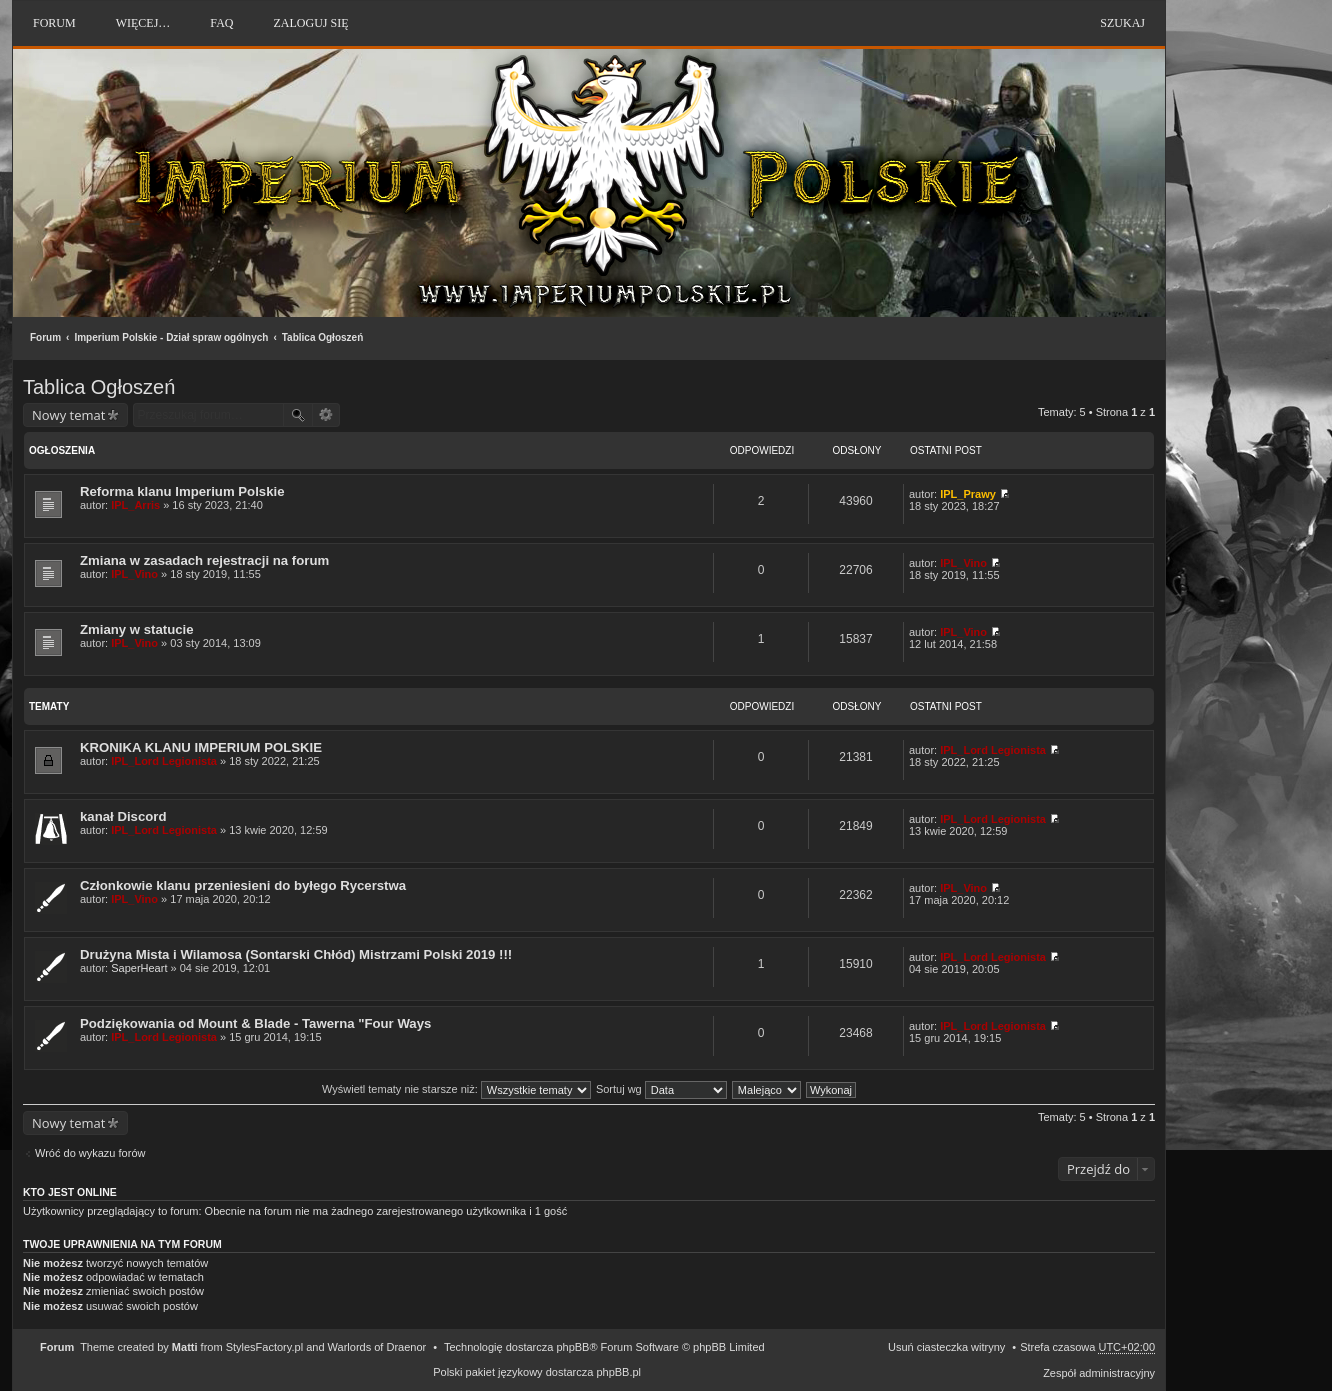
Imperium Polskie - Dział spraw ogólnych (171, 337)
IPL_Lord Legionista (164, 761)
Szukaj (1122, 23)
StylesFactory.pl (264, 1347)
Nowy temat (68, 415)
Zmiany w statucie (137, 629)
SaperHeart (139, 968)
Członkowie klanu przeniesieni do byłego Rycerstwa (243, 885)
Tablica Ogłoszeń (323, 337)
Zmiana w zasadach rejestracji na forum (204, 560)
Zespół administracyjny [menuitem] (1099, 1373)
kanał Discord (123, 816)
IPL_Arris (135, 505)
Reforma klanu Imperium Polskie (182, 491)
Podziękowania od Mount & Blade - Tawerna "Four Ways (255, 1023)
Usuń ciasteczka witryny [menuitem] (946, 1347)
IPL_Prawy (968, 494)
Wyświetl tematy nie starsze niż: (456, 1089)
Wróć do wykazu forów (90, 1153)
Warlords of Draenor (377, 1347)
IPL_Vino (134, 574)
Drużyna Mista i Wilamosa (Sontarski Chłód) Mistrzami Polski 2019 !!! (296, 954)
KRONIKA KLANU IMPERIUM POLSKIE (201, 747)
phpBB (572, 1347)
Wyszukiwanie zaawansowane (326, 415)
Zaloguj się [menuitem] (310, 23)
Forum (45, 337)
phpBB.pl (618, 1372)
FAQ (221, 23)
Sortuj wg (661, 1089)
